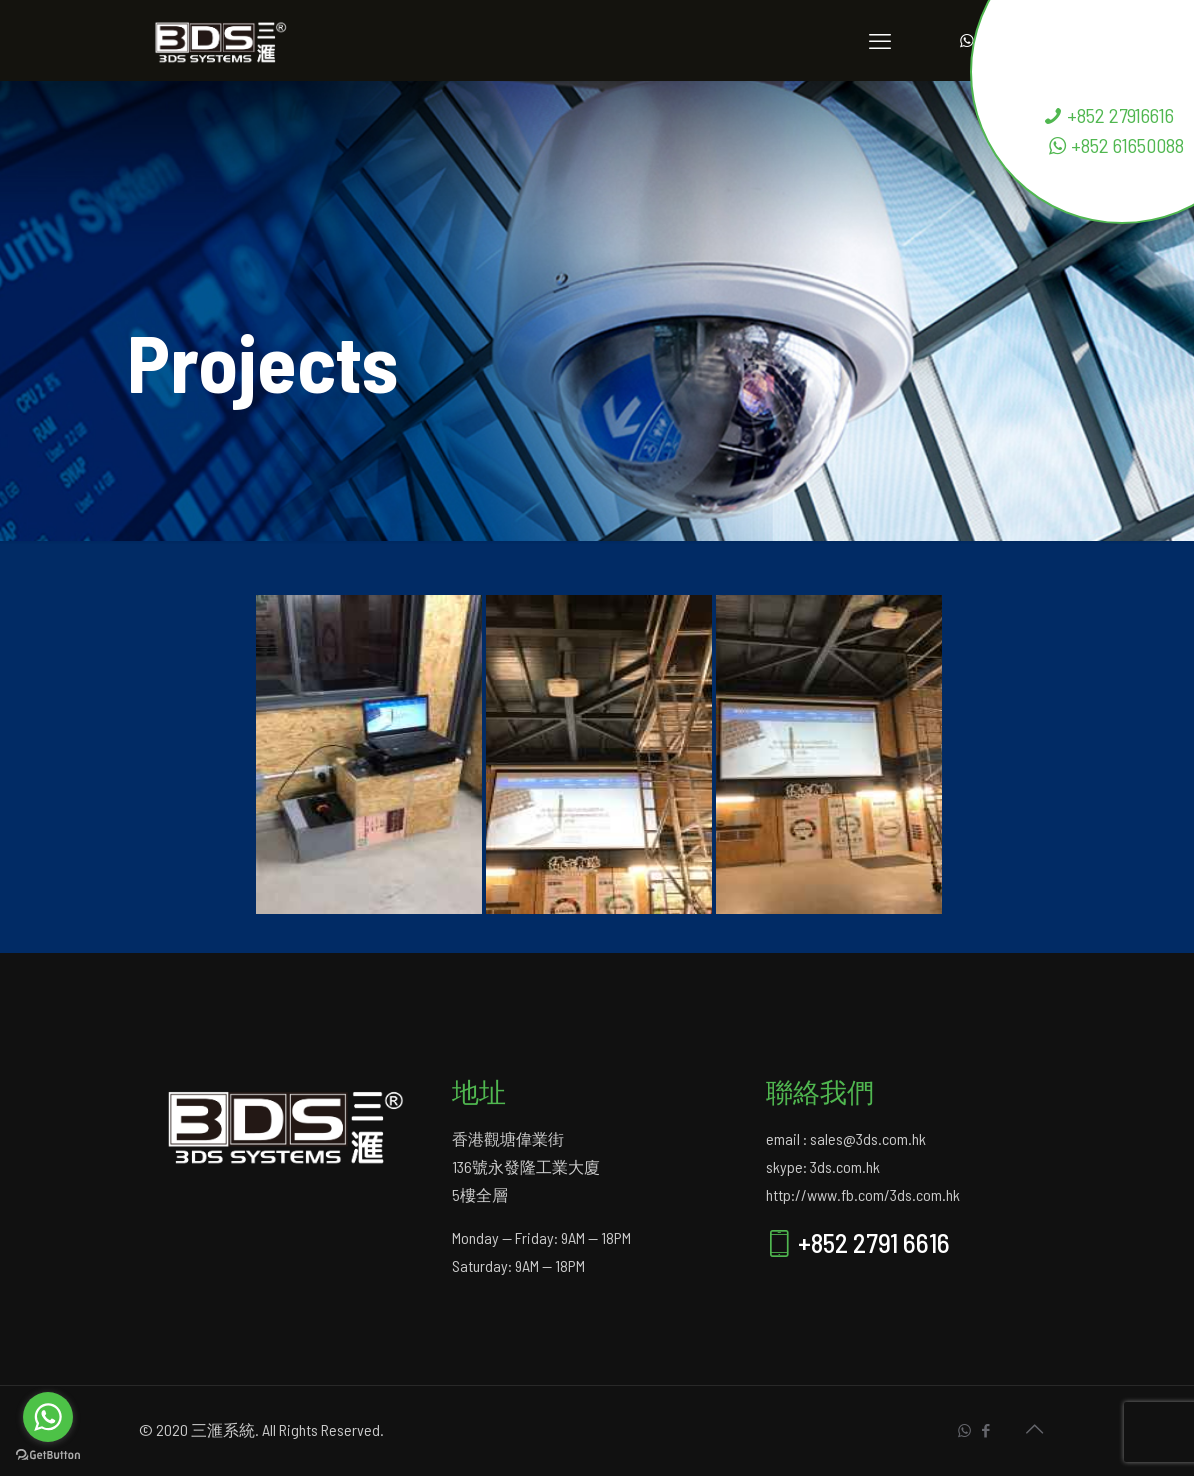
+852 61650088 (1115, 145)
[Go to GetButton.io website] (48, 1455)
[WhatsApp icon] (964, 1430)
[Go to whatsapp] (48, 1417)
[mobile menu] (880, 40)
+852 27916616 (1108, 115)
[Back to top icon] (1034, 1428)
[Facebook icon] (985, 1430)
